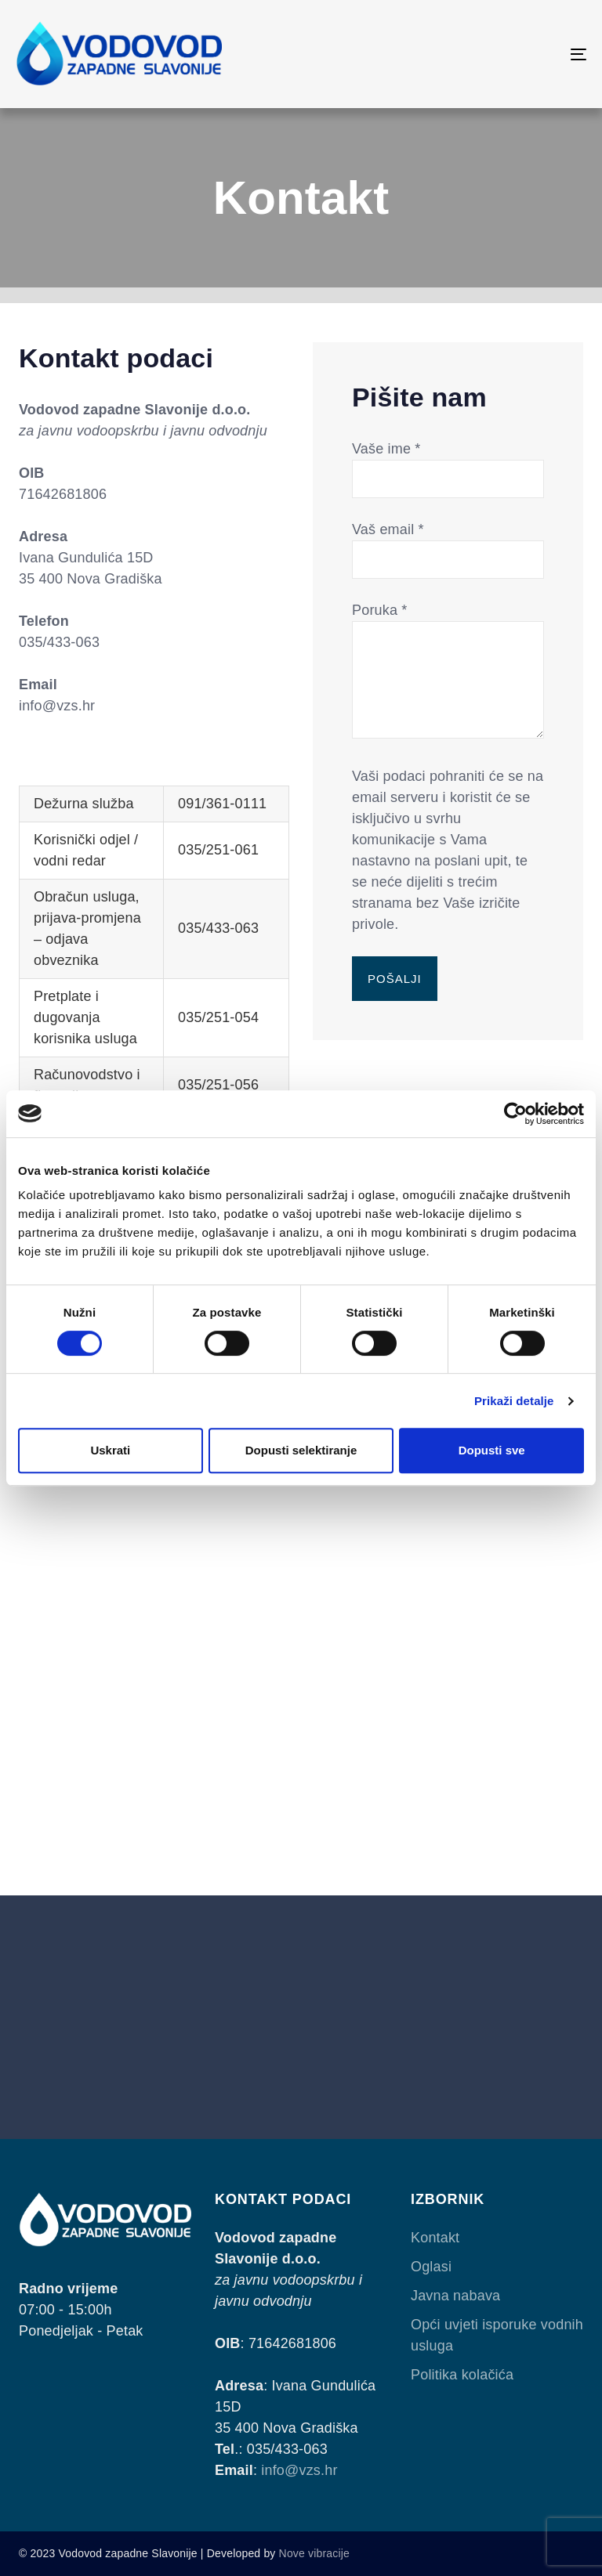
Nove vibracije (314, 2553)
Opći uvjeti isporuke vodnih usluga (497, 2335)
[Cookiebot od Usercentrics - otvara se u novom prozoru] (515, 1113)
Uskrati (110, 1450)
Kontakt (435, 2237)
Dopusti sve (492, 1450)
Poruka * (448, 672)
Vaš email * (448, 544)
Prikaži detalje (514, 1400)
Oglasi (431, 2266)
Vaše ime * (448, 463)
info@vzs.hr (299, 2470)
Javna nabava (455, 2295)
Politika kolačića (462, 2375)
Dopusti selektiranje (301, 1450)
